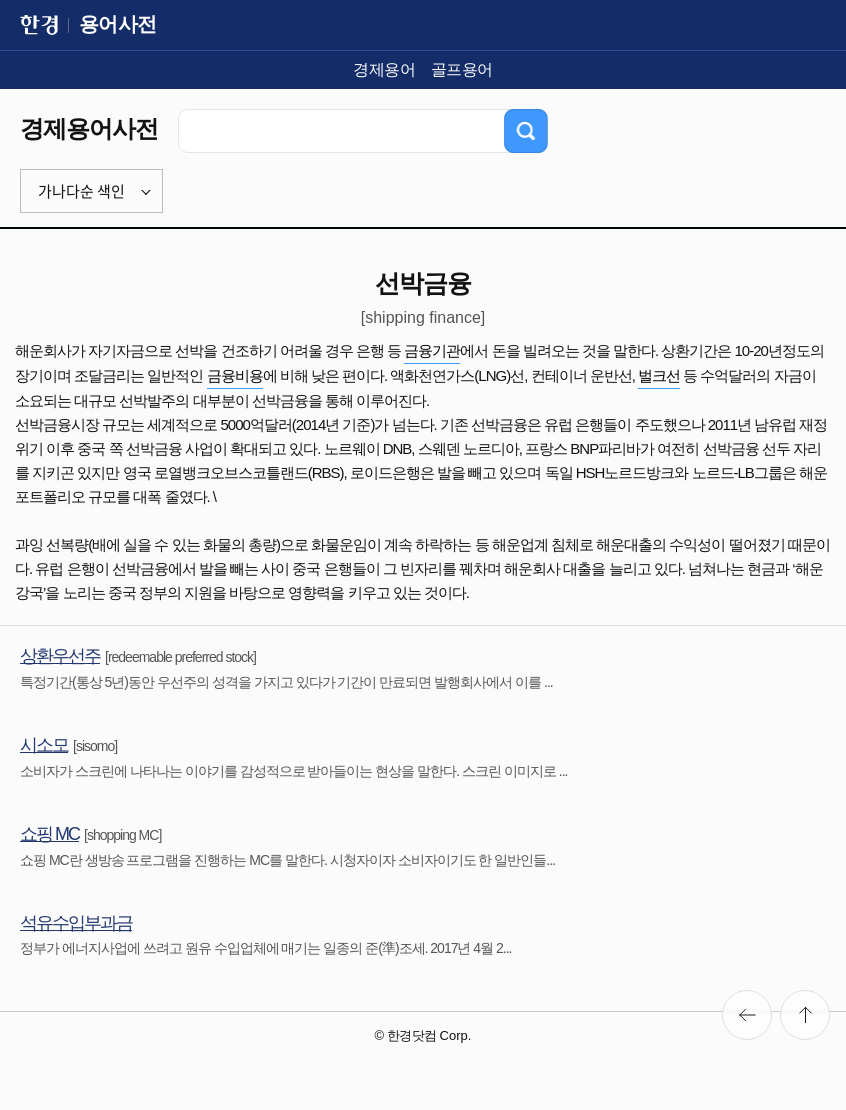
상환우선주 (60, 656)
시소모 (44, 745)
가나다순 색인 (81, 191)
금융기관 (432, 350)
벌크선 (659, 375)
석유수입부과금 (76, 923)
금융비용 (235, 375)
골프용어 (462, 69)
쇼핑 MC (49, 834)
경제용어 (384, 69)
